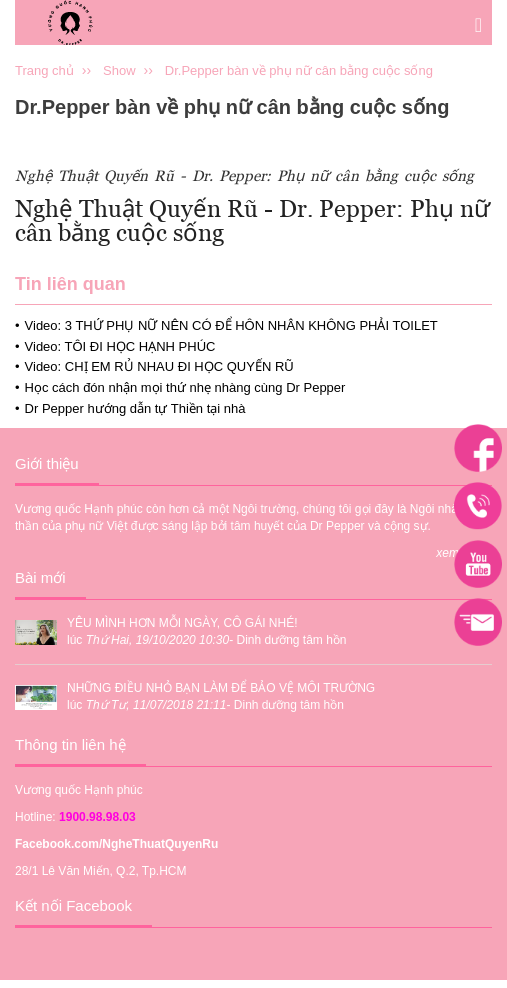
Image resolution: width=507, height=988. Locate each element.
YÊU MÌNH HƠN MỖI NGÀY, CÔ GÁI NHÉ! (182, 623)
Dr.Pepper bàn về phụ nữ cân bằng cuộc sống (299, 70)
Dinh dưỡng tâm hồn (291, 640)
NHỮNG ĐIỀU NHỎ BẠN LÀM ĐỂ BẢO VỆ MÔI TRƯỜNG (221, 688)
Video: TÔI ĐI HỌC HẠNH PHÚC (120, 346)
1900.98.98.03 (97, 817)
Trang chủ (44, 70)
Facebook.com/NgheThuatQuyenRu (116, 844)
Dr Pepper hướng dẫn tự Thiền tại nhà (135, 408)
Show (119, 70)
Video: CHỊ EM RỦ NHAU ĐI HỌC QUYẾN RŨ (159, 366)
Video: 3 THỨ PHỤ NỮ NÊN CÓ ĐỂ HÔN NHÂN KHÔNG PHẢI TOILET (231, 325)
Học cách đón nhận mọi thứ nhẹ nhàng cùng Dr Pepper (185, 387)
